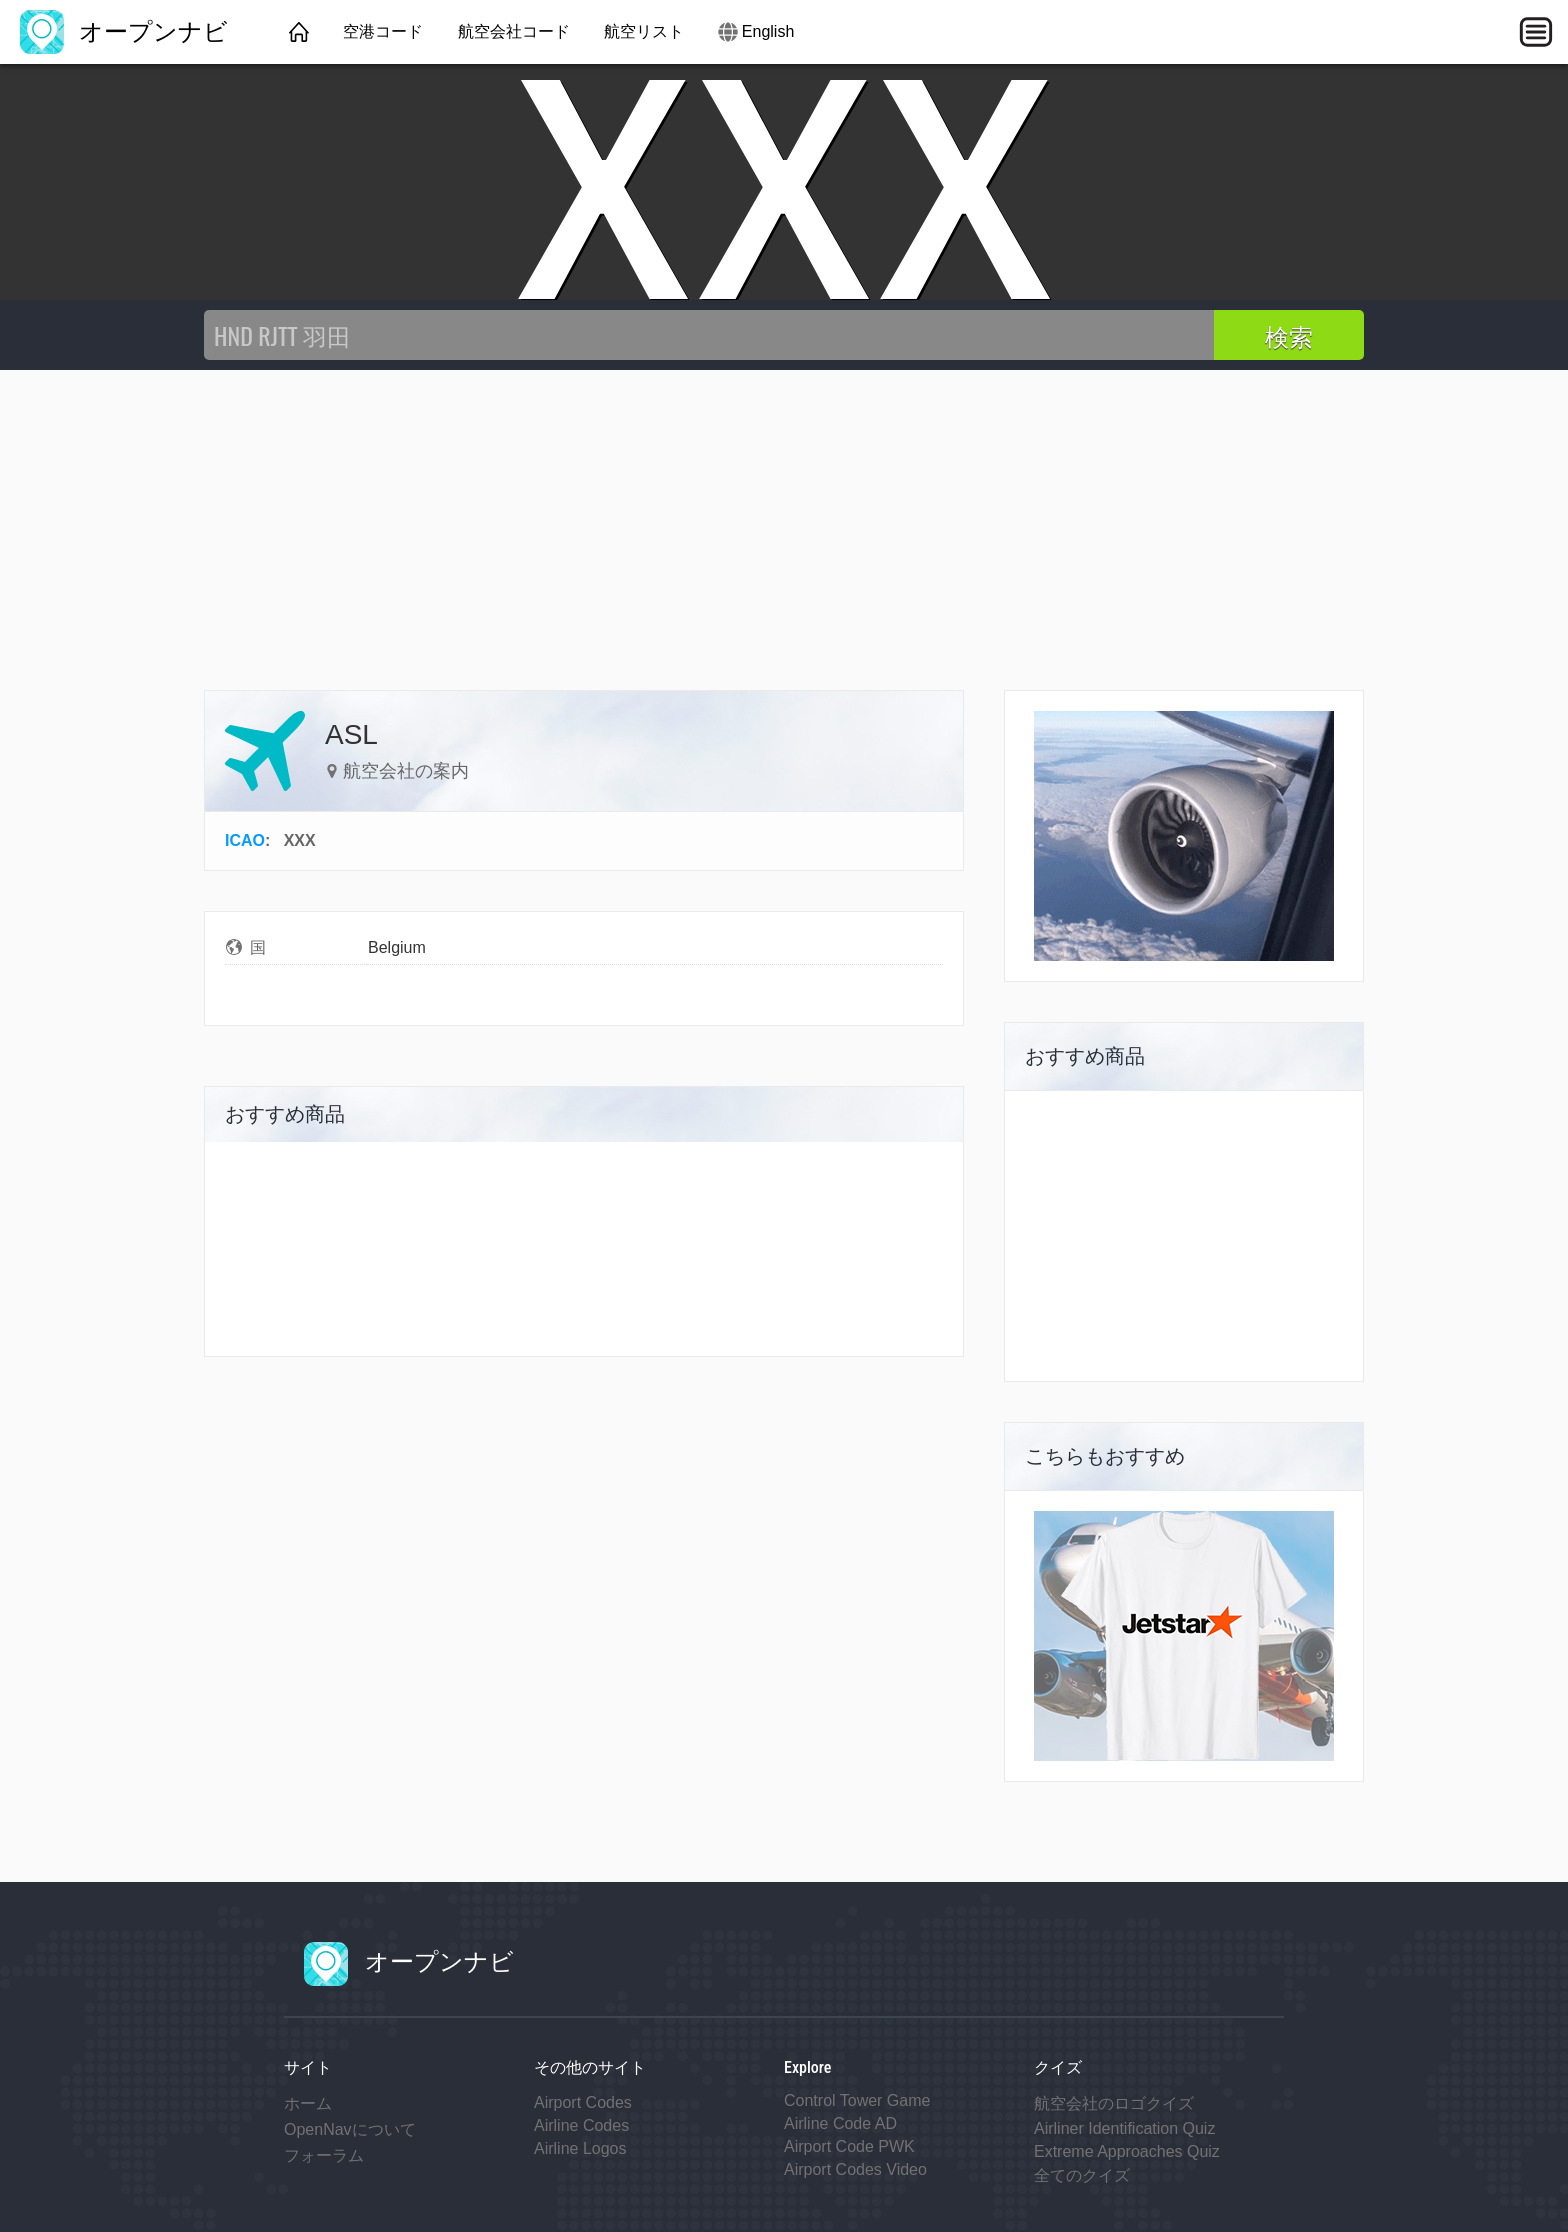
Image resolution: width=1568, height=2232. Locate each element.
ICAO (245, 840)
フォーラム (324, 2155)
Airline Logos (580, 2148)
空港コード (383, 31)
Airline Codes (581, 2125)
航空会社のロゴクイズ (1114, 2103)
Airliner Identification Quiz (1124, 2128)
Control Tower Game (857, 2100)
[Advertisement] (784, 520)
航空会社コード (514, 31)
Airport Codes (583, 2102)
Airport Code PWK (849, 2146)
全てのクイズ (1082, 2175)
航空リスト (644, 31)
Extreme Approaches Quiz (1127, 2151)
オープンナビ (124, 31)
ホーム (308, 2103)
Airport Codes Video (855, 2169)
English (768, 31)
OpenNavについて (350, 2129)
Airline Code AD (840, 2123)
